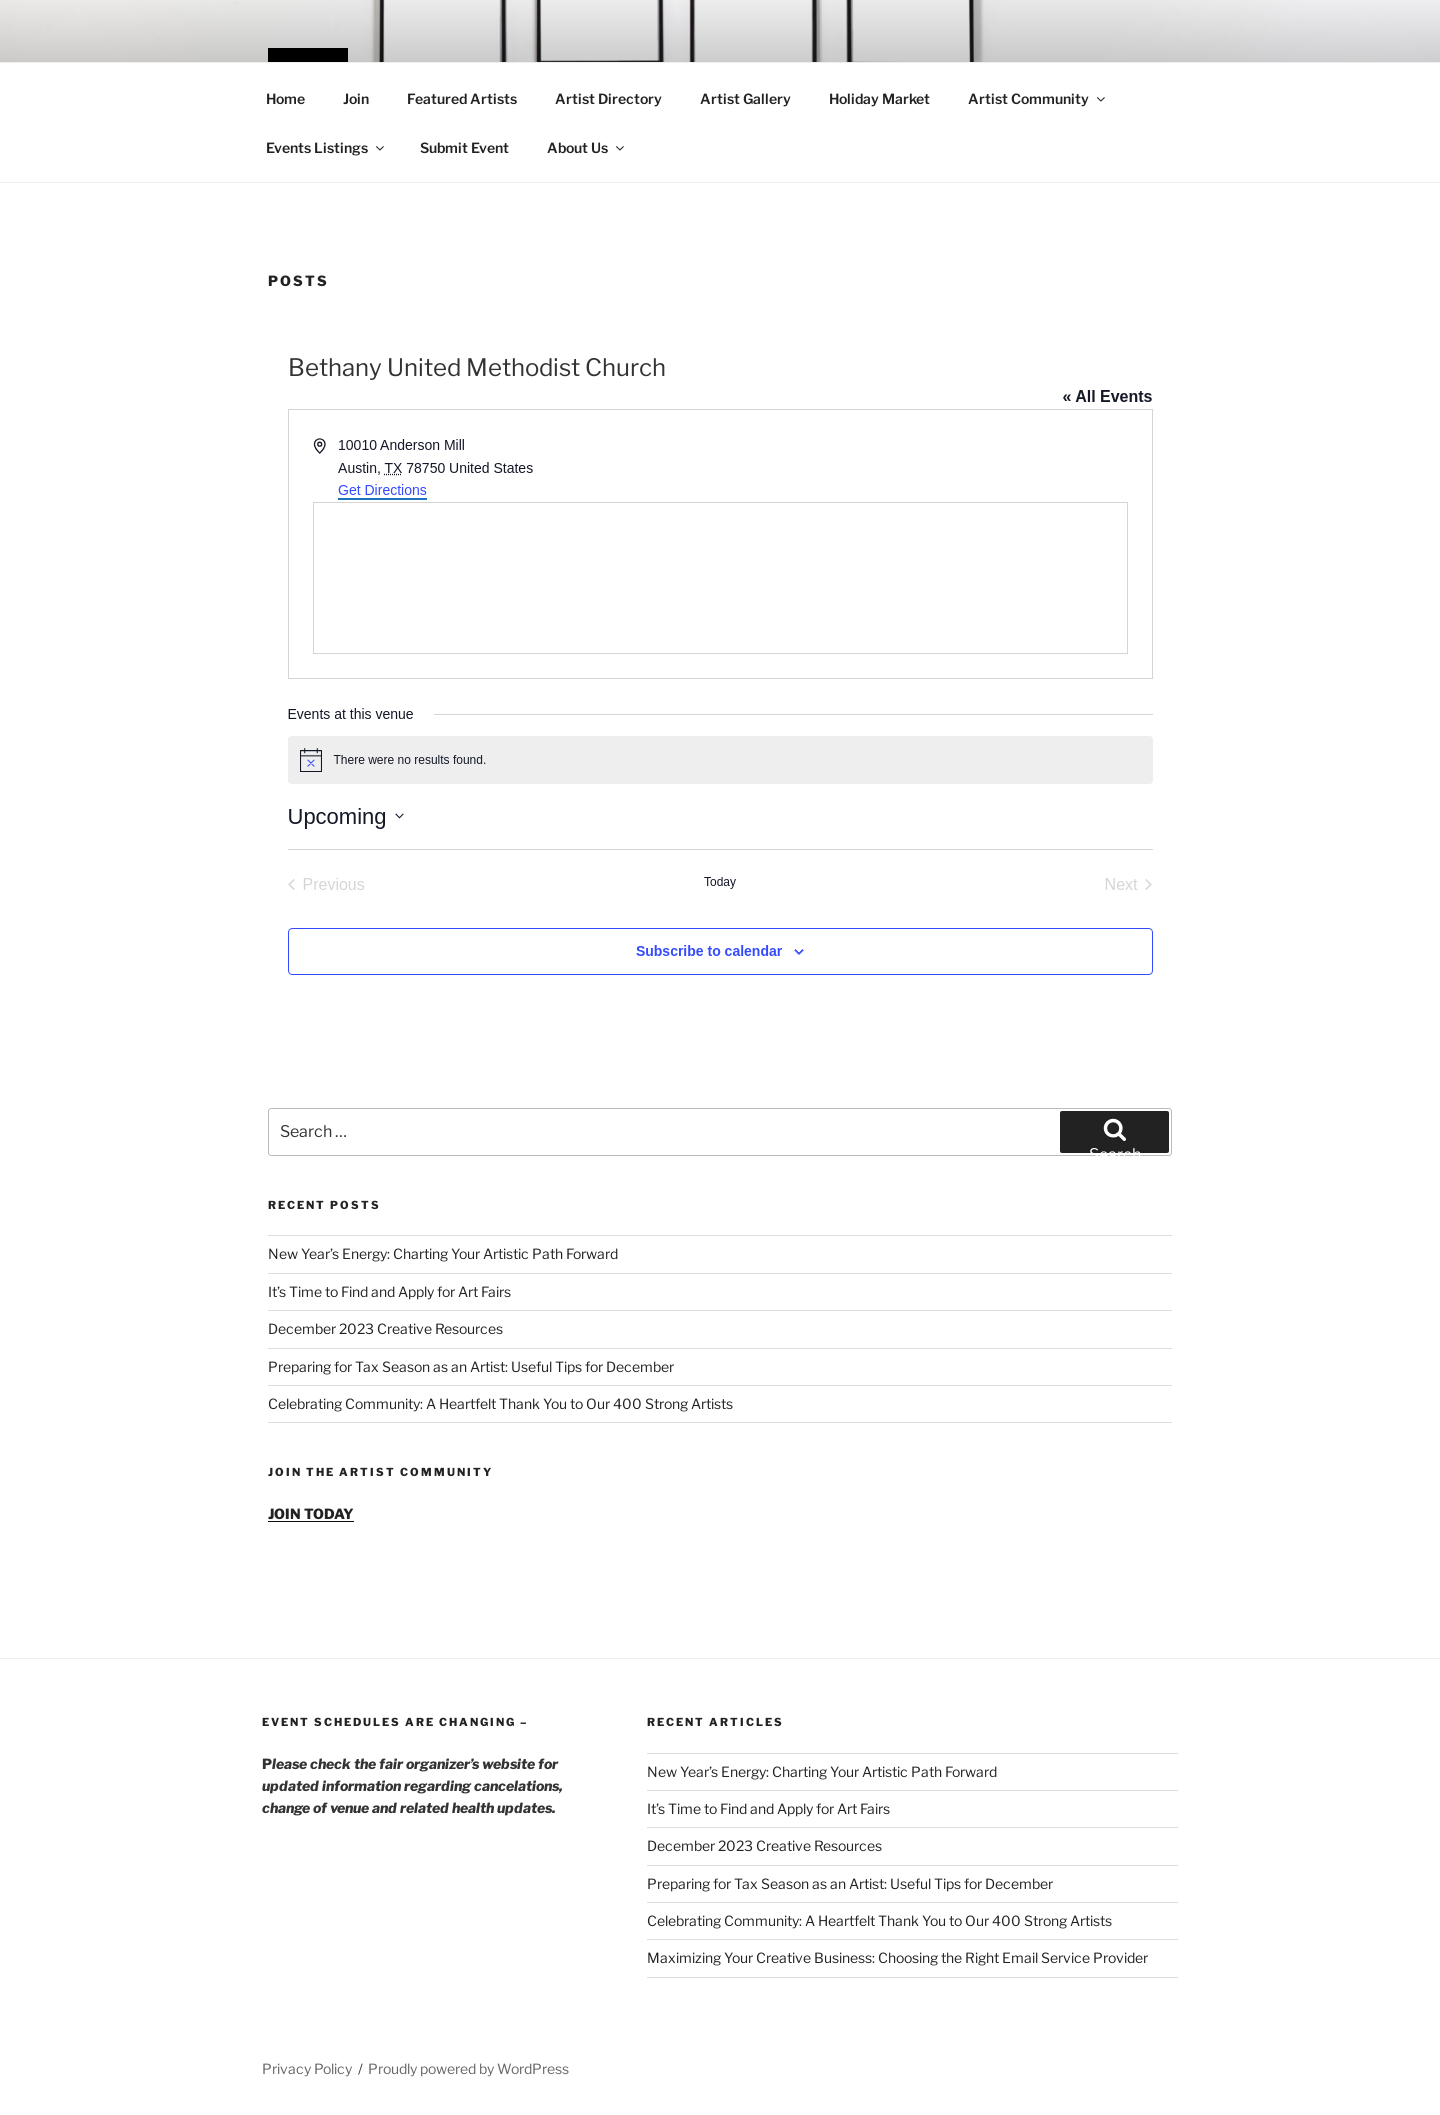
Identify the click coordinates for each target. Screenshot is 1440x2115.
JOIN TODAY (311, 1513)
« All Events (1107, 396)
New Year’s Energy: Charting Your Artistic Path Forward (443, 1253)
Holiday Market (879, 98)
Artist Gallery (745, 98)
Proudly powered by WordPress (468, 2068)
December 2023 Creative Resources (385, 1328)
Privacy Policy (307, 2068)
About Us (587, 147)
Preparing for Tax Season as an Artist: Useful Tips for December (471, 1366)
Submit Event (464, 147)
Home (285, 98)
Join (356, 98)
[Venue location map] (720, 578)
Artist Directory (608, 98)
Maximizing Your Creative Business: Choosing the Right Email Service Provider (897, 1957)
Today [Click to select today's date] (720, 882)
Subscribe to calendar (709, 951)
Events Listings (326, 147)
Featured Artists (462, 98)
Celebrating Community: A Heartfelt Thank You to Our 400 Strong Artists (500, 1403)
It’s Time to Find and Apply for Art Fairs (389, 1291)
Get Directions (382, 490)
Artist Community (1038, 98)
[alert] (720, 760)
